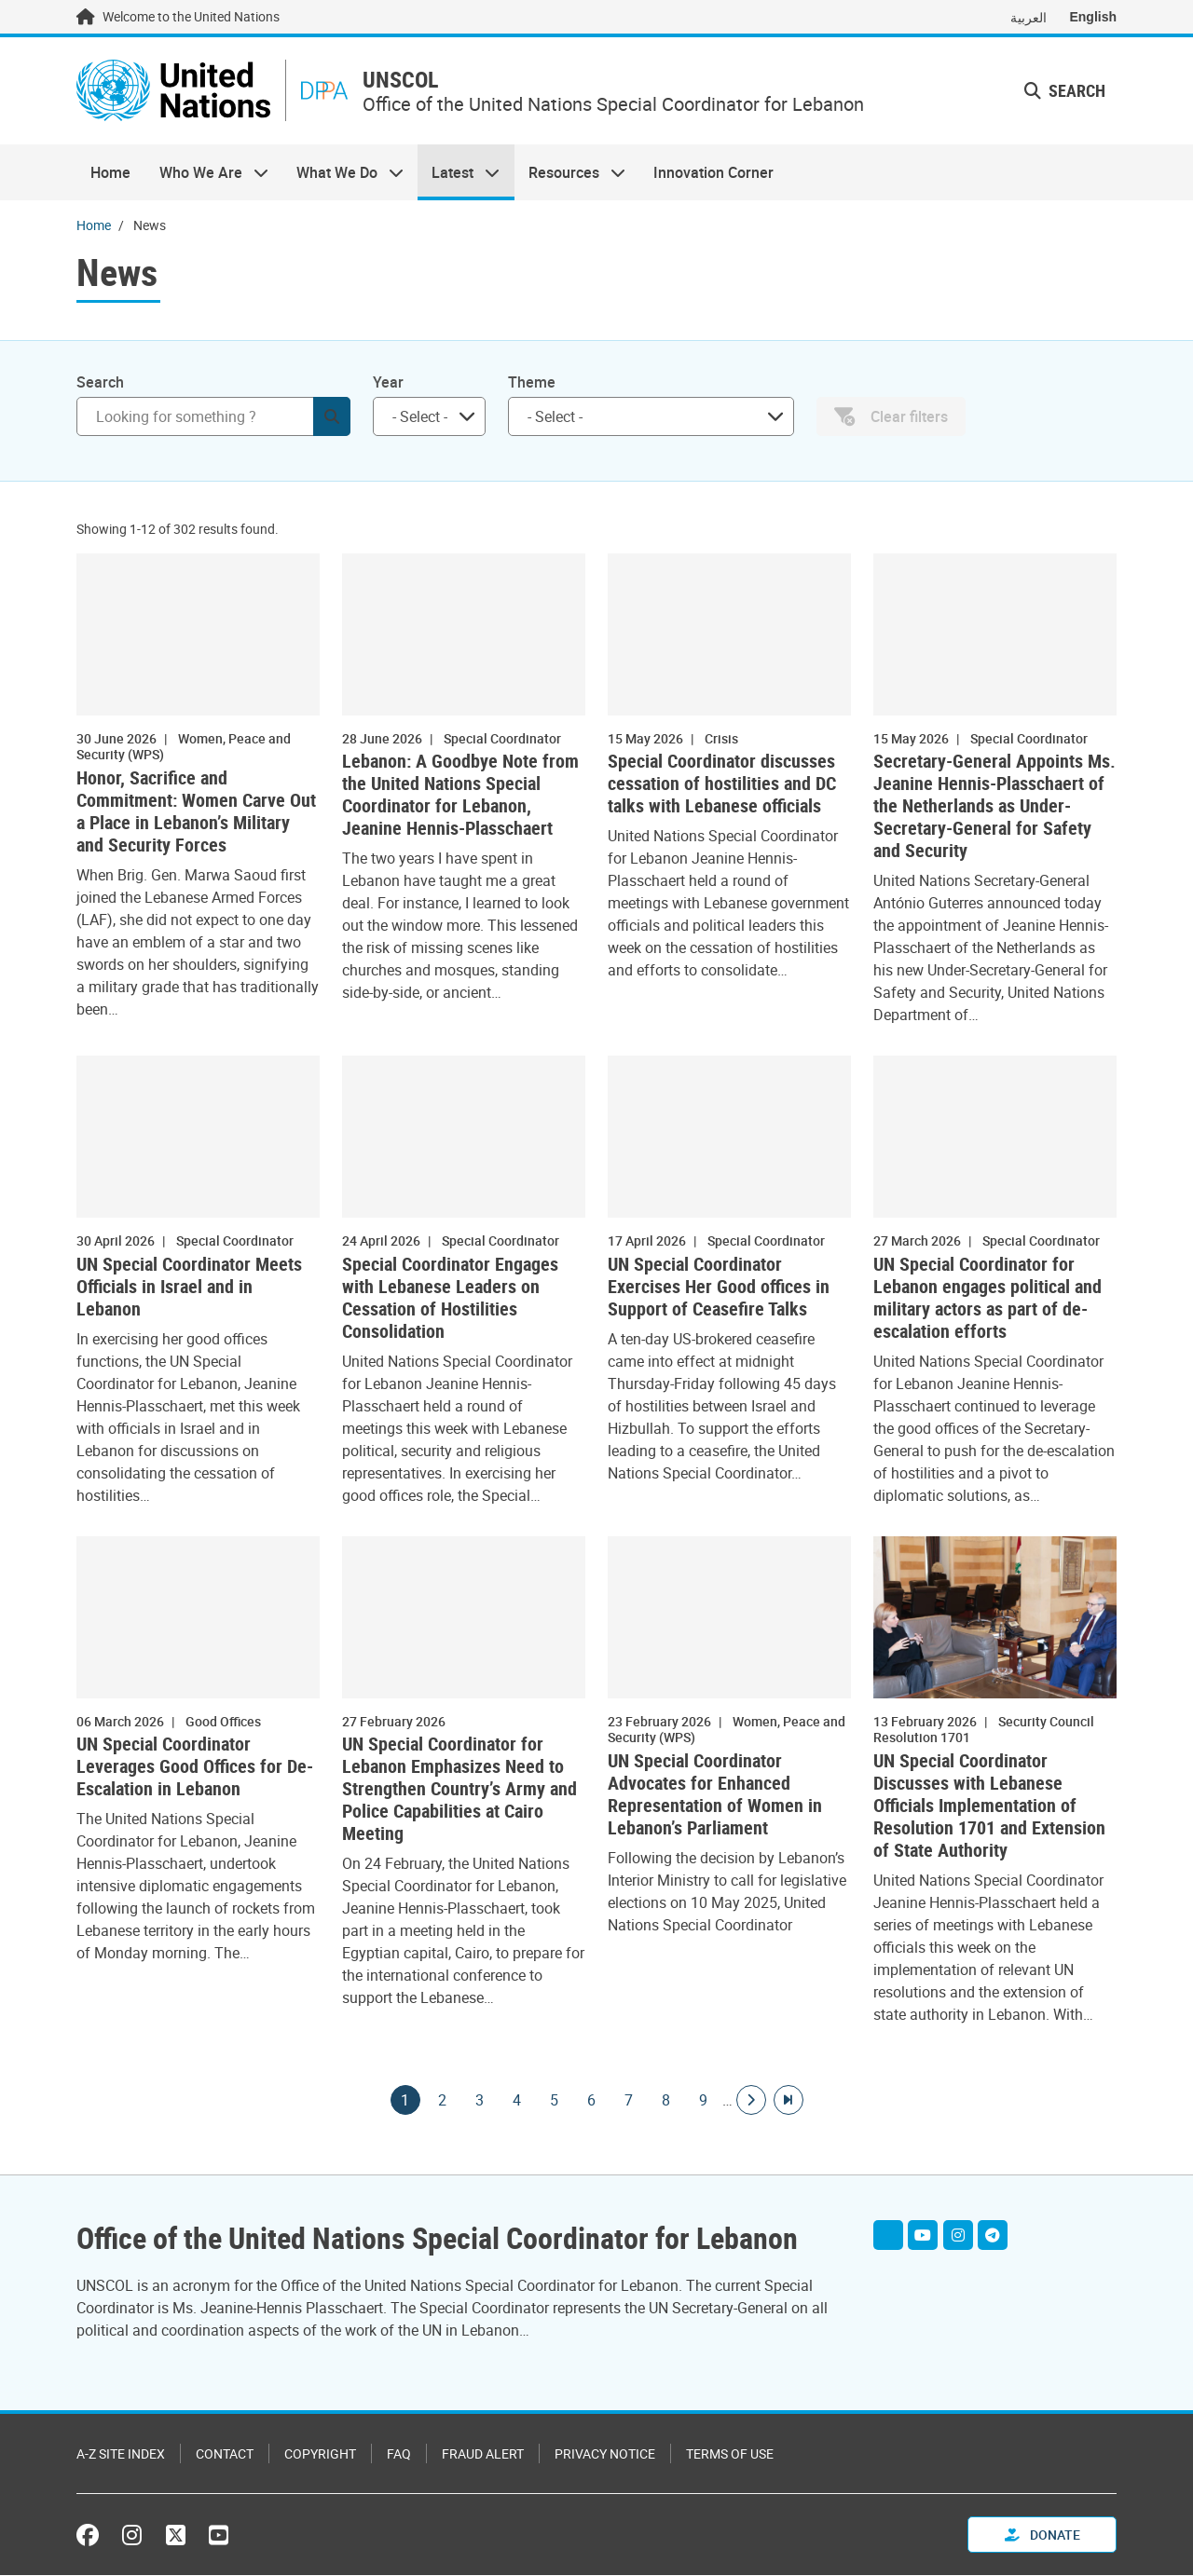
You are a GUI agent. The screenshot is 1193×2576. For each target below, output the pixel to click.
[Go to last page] (788, 2101)
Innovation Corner (713, 173)
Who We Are (205, 173)
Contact (225, 2454)
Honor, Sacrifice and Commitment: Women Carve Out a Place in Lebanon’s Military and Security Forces (196, 812)
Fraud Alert (483, 2454)
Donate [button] (1042, 2535)
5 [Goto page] (554, 2101)
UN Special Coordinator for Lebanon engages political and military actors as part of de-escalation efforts (987, 1298)
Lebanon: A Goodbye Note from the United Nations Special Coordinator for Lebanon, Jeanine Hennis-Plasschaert (460, 796)
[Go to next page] (751, 2101)
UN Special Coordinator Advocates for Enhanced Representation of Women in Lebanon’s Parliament (715, 1795)
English (1093, 16)
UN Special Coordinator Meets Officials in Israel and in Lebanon (189, 1287)
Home (110, 173)
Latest (459, 173)
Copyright (320, 2454)
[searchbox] (421, 417)
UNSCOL (407, 80)
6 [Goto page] (592, 2101)
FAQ (399, 2454)
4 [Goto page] (517, 2101)
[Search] (213, 417)
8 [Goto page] (666, 2101)
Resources (569, 173)
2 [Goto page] (443, 2101)
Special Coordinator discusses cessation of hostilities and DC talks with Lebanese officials (722, 785)
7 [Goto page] (629, 2101)
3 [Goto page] (480, 2101)
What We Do (343, 173)
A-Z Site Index (120, 2454)
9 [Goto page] (704, 2101)
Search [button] (1064, 91)
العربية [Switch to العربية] (1028, 17)
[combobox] (429, 417)
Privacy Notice (605, 2454)
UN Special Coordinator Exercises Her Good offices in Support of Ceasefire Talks (719, 1287)
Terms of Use (730, 2454)
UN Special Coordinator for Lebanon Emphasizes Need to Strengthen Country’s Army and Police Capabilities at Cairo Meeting (459, 1791)
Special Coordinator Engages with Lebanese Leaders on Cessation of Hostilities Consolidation (450, 1298)
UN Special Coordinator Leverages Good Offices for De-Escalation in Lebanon (194, 1768)
